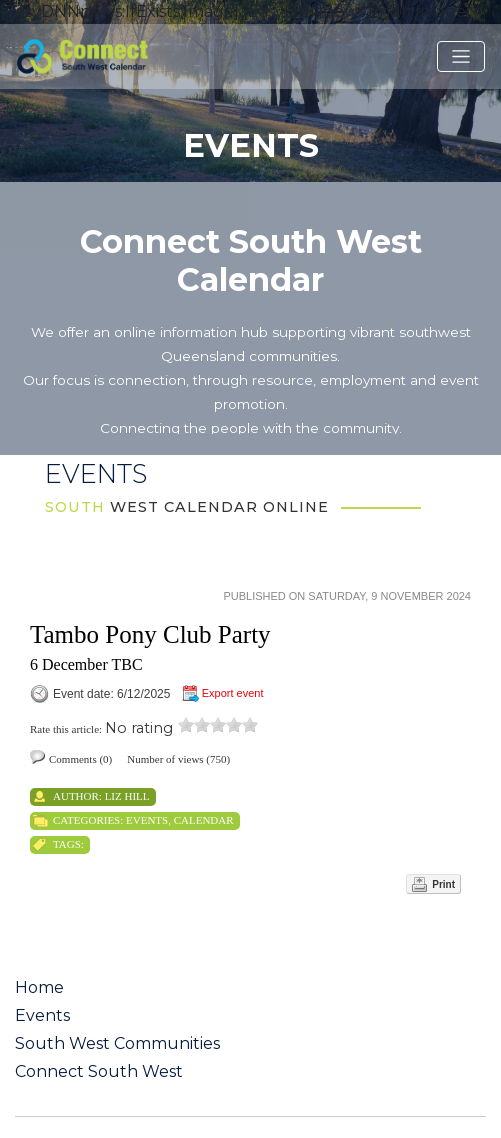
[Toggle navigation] (461, 57)
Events (147, 820)
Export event (233, 693)
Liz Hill (127, 796)
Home (39, 988)
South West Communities (117, 1044)
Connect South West (99, 1072)
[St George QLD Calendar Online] (109, 55)
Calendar (204, 820)
